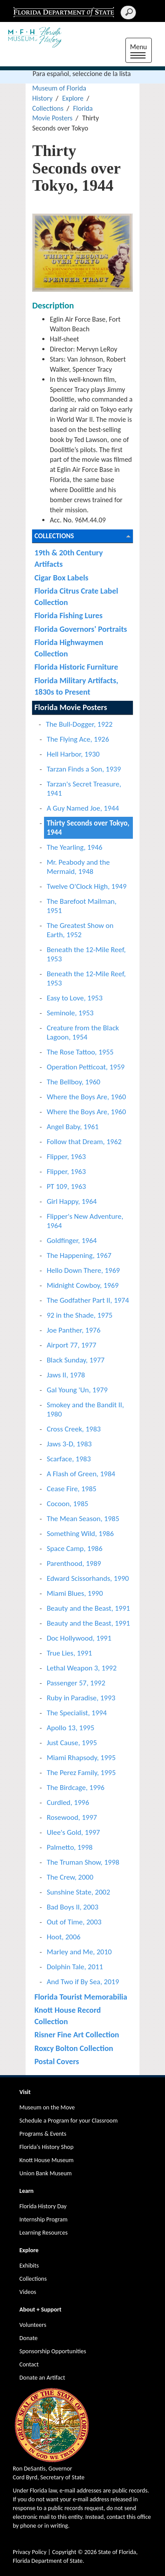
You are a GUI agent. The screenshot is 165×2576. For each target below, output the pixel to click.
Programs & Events (42, 2134)
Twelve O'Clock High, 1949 (86, 886)
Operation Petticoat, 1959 (86, 1067)
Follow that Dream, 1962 (84, 1141)
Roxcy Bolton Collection (73, 2048)
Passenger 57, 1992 (76, 1683)
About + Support (40, 2309)
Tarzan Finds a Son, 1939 (84, 769)
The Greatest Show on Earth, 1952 (80, 930)
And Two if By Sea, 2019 (83, 1981)
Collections (47, 108)
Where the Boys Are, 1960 (86, 1096)
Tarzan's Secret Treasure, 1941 (84, 788)
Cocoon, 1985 (67, 1503)
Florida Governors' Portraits (80, 629)
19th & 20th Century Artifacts (68, 558)
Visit (25, 2092)
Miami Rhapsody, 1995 (81, 1757)
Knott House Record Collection (67, 2015)
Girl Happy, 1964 (72, 1201)
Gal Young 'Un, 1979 (77, 1390)
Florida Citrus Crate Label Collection (76, 596)
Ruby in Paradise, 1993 (81, 1698)
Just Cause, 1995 (72, 1742)
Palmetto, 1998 (69, 1847)
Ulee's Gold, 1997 (73, 1832)
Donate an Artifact (42, 2377)
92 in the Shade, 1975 (80, 1315)
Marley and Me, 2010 (79, 1951)
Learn (26, 2191)
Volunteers (32, 2325)
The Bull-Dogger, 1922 (79, 724)
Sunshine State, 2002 (78, 1892)
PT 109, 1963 (66, 1186)
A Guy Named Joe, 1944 (83, 808)
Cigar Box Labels (61, 577)
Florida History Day (42, 2206)
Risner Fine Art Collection (76, 2034)
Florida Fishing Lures (68, 615)
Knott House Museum (46, 2160)
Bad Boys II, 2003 (72, 1907)
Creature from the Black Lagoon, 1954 (83, 1032)
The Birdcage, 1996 (75, 1787)
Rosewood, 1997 (72, 1817)
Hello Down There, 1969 (83, 1270)
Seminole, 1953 (70, 1013)
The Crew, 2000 (70, 1877)
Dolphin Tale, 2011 (75, 1966)
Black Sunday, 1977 (76, 1360)
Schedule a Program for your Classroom (68, 2120)
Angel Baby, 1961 (73, 1126)
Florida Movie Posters (70, 707)
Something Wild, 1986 (80, 1533)
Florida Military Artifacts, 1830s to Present (76, 686)
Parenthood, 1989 (74, 1563)
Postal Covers (56, 2061)
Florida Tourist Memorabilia (80, 1997)
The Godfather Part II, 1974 (88, 1300)
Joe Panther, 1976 (73, 1330)
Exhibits (29, 2265)
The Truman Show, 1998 (83, 1862)
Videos (27, 2292)
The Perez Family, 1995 (81, 1772)
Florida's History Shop (46, 2147)
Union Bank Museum (45, 2173)
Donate (28, 2338)
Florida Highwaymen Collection (68, 648)
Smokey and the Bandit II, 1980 (85, 1409)
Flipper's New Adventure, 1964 (85, 1221)
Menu (141, 51)
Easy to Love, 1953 (75, 998)
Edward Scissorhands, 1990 (88, 1578)
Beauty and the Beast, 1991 (88, 1608)
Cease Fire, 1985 (71, 1488)
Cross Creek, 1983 (74, 1429)
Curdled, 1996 (68, 1802)
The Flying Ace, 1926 (78, 739)
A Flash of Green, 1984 (81, 1473)
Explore (73, 98)
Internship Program (43, 2219)
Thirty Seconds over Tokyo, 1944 (88, 828)
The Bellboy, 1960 (73, 1082)
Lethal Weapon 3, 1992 (82, 1668)
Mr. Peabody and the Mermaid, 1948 (78, 867)
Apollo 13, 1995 (70, 1727)
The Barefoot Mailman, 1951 (82, 906)
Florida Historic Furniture (76, 667)
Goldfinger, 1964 (72, 1240)
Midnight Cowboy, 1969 (82, 1285)
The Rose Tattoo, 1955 (80, 1052)
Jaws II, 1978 (66, 1375)
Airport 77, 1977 (71, 1345)
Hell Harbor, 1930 (73, 754)
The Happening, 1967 (79, 1255)
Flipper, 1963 (66, 1156)
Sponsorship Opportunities (52, 2351)
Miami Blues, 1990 (75, 1593)
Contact (29, 2364)
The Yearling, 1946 (75, 847)
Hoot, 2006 (64, 1937)
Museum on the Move (47, 2107)
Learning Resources (43, 2232)
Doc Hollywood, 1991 (79, 1638)
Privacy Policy (30, 2552)
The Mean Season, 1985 (83, 1518)
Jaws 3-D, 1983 (69, 1444)
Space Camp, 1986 (75, 1548)
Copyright (64, 2552)
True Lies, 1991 (69, 1653)
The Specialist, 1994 (76, 1712)
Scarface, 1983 (69, 1459)
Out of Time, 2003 (74, 1922)
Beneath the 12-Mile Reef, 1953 (86, 954)
